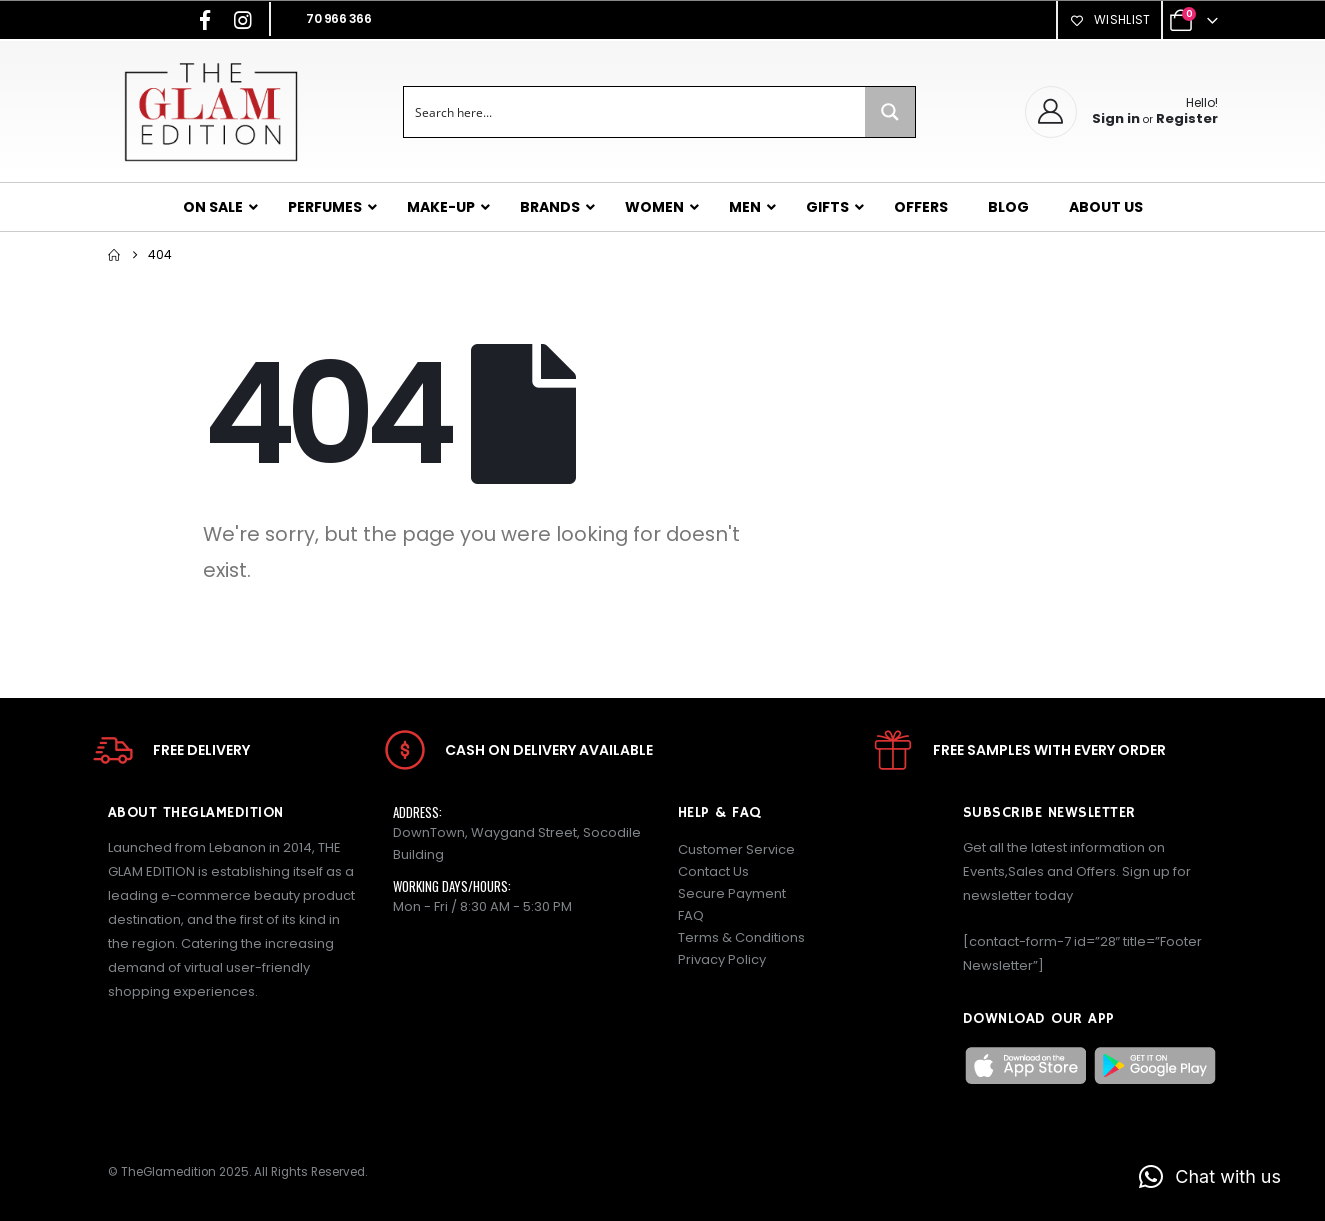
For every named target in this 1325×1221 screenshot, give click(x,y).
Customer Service (736, 849)
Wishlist (1109, 19)
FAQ (691, 915)
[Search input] (635, 112)
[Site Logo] (210, 111)
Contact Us (713, 871)
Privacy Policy (722, 959)
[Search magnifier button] (890, 112)
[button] (1210, 1177)
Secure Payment (732, 893)
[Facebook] (205, 20)
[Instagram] (243, 20)
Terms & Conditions (741, 937)
